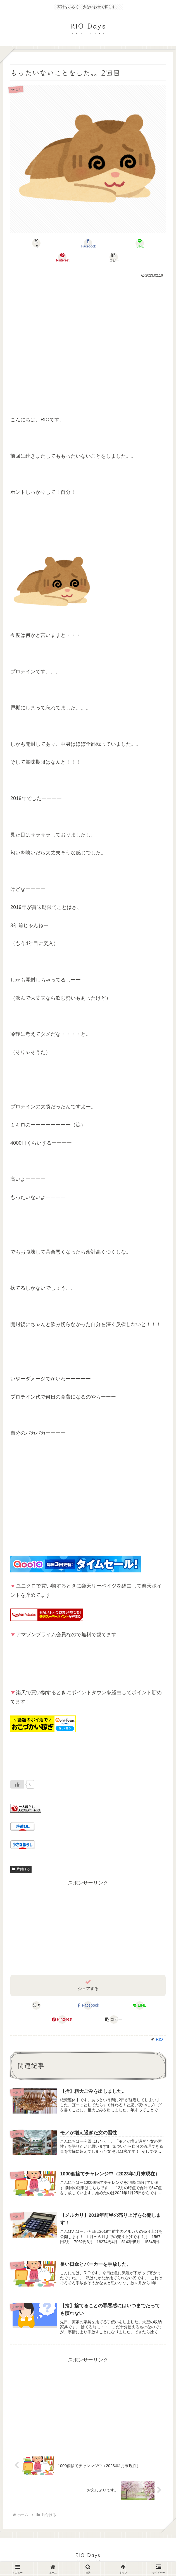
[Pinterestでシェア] (62, 257)
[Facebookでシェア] (88, 243)
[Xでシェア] (36, 243)
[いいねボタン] (17, 1784)
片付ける (21, 1869)
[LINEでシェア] (140, 243)
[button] (114, 257)
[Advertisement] (88, 339)
